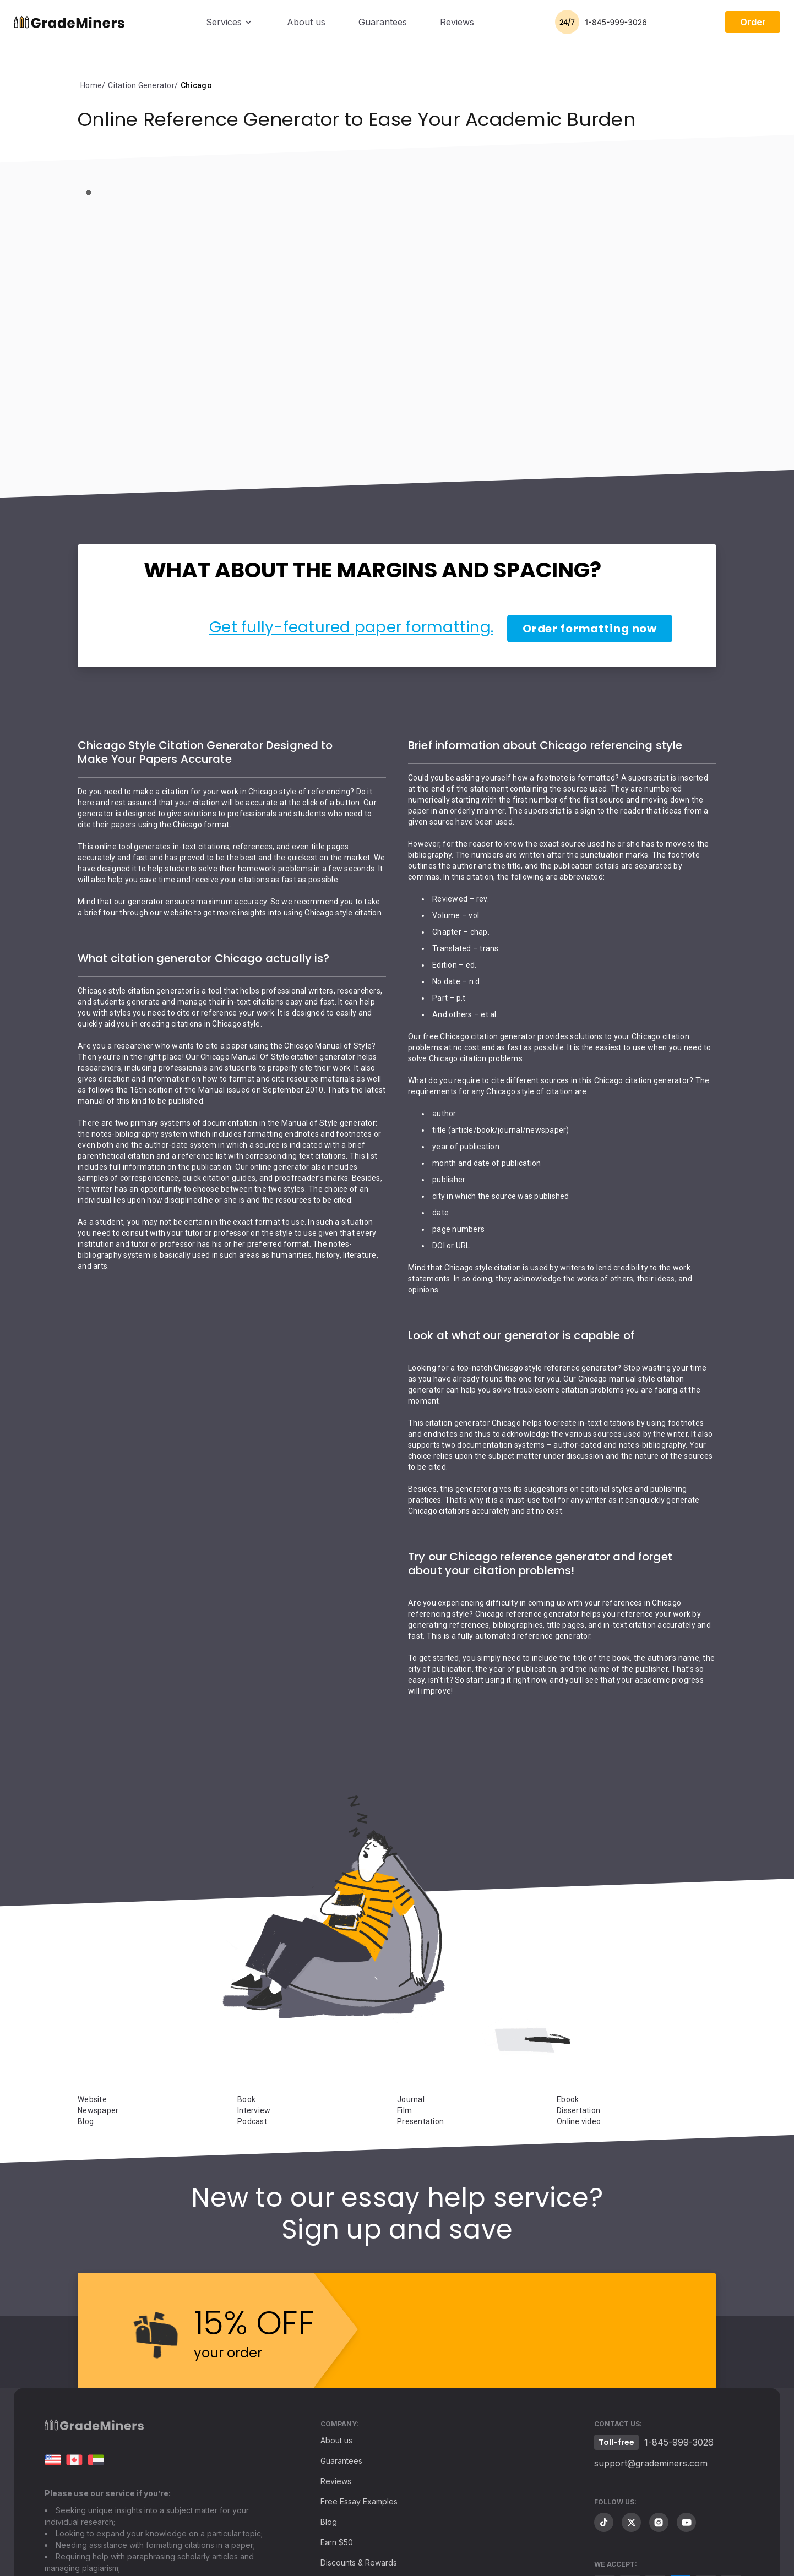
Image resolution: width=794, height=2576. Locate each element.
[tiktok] (603, 2522)
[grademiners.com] (53, 2459)
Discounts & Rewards (358, 2562)
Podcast (252, 2121)
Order (753, 22)
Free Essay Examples (359, 2501)
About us (306, 22)
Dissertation (578, 2110)
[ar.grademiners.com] (96, 2459)
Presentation (420, 2121)
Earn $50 (336, 2542)
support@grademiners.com (651, 2463)
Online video (579, 2121)
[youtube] (686, 2522)
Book (246, 2099)
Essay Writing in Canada (74, 2459)
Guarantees (382, 22)
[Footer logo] (94, 2427)
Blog (86, 2121)
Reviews (457, 22)
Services (224, 22)
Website (92, 2099)
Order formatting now (590, 628)
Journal (411, 2099)
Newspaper (98, 2110)
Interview (253, 2110)
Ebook (568, 2099)
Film (404, 2110)
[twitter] (631, 2522)
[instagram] (658, 2522)
